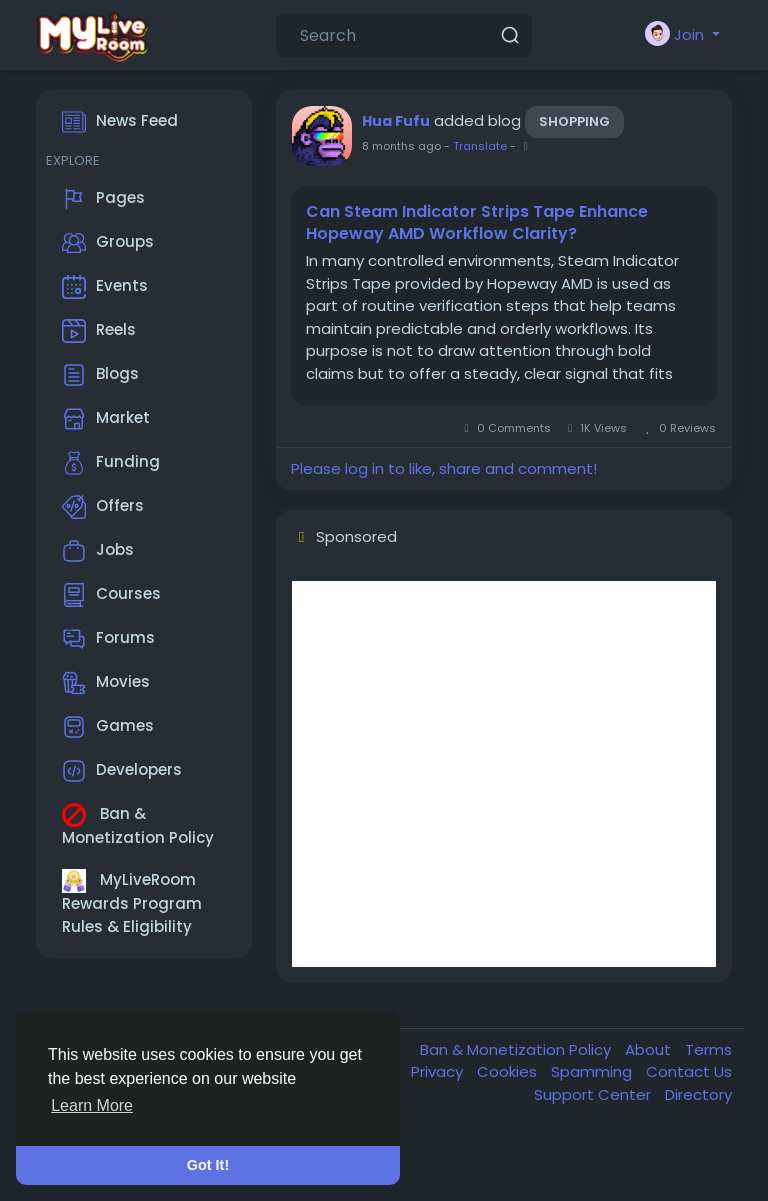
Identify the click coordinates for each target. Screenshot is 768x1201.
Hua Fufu (396, 121)
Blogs (100, 375)
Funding (111, 463)
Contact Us (689, 1071)
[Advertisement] (504, 774)
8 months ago (401, 146)
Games (108, 727)
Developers (122, 771)
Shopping (574, 121)
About (650, 1049)
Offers (103, 507)
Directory (698, 1094)
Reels (99, 331)
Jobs (98, 551)
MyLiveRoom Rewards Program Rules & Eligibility (132, 903)
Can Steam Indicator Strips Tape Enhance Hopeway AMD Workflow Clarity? (477, 223)
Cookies (509, 1071)
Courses (111, 595)
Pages (103, 199)
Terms (708, 1049)
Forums (108, 639)
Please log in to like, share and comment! (444, 468)
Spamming (593, 1071)
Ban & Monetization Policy (138, 825)
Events (105, 287)
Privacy (439, 1071)
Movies (106, 683)
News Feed (120, 122)
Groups (108, 243)
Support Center (594, 1094)
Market (106, 419)
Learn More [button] (92, 1105)
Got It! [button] (208, 1165)
